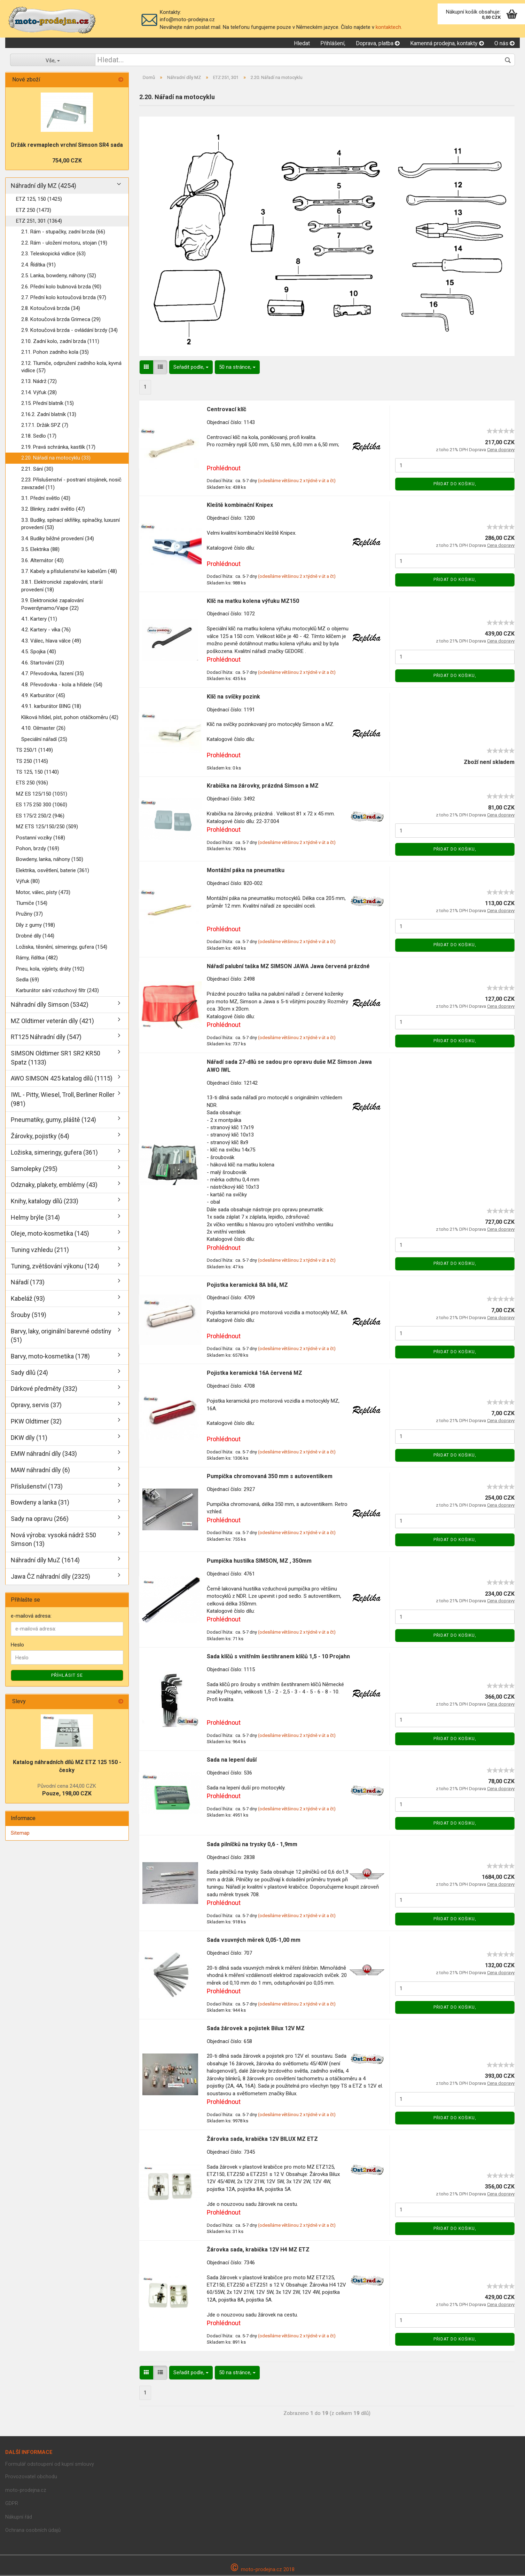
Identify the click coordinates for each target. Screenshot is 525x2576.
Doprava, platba (378, 44)
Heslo (17, 1645)
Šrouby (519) (28, 1315)
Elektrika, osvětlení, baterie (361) (52, 871)
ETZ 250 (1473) (33, 211)
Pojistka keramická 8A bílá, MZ (247, 1285)
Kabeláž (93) (28, 1299)
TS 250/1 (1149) (34, 751)
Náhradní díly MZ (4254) (43, 186)
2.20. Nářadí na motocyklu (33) (56, 459)
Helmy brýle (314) (35, 1218)
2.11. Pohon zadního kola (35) (55, 353)
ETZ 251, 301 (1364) (39, 221)
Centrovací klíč (226, 410)
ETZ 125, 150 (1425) (39, 200)
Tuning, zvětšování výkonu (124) (55, 1266)
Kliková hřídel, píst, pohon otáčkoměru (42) (69, 718)
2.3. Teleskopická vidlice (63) (53, 255)
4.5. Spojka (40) (38, 652)
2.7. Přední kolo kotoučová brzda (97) (63, 298)
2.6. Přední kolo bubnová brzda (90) (61, 287)
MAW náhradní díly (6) (40, 1470)
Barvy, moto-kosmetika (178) (50, 1357)
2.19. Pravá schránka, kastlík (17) (58, 448)
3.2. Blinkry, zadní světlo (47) (53, 510)
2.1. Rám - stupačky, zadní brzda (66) (63, 233)
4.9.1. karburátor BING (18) (51, 707)
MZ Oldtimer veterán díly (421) (52, 1021)
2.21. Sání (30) (37, 469)
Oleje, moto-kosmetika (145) (50, 1234)
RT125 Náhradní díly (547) (46, 1038)
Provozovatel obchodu (31, 2477)
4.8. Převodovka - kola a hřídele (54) (61, 685)
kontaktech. (389, 27)
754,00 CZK (67, 161)
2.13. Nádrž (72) (39, 382)
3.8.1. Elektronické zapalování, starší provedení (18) (62, 586)
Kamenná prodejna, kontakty (447, 44)
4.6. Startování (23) (42, 663)
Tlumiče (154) (31, 904)
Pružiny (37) (29, 915)
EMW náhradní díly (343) (44, 1454)
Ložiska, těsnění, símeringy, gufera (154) (61, 947)
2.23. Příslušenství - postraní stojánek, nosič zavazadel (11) (71, 484)
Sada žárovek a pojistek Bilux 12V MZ (256, 2029)
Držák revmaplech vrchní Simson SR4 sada (67, 146)
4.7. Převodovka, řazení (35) (52, 674)
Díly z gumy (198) (35, 926)
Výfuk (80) (28, 882)
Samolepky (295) (34, 1169)
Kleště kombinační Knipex (240, 506)
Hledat (302, 44)
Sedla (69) (27, 980)
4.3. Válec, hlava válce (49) (51, 641)
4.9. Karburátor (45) (43, 696)
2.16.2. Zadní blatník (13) (48, 415)
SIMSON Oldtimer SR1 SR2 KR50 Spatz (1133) (55, 1058)
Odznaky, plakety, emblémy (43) (54, 1185)
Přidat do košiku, (454, 484)
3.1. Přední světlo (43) (45, 499)
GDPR (11, 2504)
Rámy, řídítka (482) (37, 958)
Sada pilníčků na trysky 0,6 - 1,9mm (252, 1845)
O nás (504, 44)
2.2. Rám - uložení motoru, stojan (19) (64, 243)
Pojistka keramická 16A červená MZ (254, 1374)
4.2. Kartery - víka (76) (46, 631)
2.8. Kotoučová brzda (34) (50, 309)
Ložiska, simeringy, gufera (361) (54, 1153)
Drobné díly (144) (35, 937)
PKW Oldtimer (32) (36, 1422)
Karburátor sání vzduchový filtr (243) (57, 991)
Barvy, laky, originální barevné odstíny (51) (61, 1336)
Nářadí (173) (28, 1283)
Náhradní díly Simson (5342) (49, 1005)
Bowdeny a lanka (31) (40, 1503)
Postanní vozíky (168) (40, 838)
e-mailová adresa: (31, 1617)
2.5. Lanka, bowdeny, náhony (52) (58, 276)
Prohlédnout (224, 468)
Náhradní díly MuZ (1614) (45, 1560)
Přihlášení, (332, 44)
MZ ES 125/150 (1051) (41, 794)
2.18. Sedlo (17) (38, 437)
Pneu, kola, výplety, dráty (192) (50, 969)
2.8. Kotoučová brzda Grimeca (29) (61, 320)
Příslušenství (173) (37, 1487)
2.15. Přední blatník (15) (47, 404)
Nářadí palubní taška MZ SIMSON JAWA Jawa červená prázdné (288, 967)
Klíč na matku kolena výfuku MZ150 (253, 601)
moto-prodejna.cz (25, 2491)
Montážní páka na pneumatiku (245, 871)
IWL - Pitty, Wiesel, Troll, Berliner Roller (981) (63, 1100)
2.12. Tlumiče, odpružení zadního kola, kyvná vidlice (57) (71, 367)
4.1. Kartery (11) (39, 619)
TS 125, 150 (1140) (37, 772)
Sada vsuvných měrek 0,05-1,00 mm (253, 1940)
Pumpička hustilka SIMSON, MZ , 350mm (259, 1561)
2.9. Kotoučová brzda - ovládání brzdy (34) (69, 331)
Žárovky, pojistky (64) (40, 1136)
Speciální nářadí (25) (44, 740)
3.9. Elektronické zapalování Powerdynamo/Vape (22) (52, 605)
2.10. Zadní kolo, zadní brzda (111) (60, 342)
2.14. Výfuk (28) (39, 393)
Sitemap (20, 1834)
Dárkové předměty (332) (44, 1389)
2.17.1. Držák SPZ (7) (44, 426)
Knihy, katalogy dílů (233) (44, 1201)
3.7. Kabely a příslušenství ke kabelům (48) (69, 572)
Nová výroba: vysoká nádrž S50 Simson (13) (53, 1540)
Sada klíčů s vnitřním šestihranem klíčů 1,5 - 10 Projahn (278, 1657)
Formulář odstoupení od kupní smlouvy (49, 2465)
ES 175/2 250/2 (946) (40, 816)
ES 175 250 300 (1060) (41, 806)
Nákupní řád (18, 2517)
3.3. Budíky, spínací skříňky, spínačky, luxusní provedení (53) (70, 524)
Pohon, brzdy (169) (37, 849)
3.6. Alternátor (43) (42, 561)
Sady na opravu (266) (40, 1519)
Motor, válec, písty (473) (43, 893)
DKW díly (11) (29, 1438)
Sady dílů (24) (29, 1373)
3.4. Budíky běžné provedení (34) (57, 539)
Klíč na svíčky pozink (233, 697)
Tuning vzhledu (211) (40, 1250)
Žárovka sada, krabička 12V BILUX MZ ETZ (262, 2139)
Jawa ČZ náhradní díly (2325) (50, 1577)
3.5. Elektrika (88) (40, 550)
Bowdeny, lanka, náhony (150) (49, 860)
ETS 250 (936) (32, 784)
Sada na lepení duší (232, 1760)
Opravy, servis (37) (36, 1405)
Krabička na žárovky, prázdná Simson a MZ (263, 786)
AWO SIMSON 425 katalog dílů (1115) (61, 1079)
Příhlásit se (67, 1676)
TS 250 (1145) (32, 762)
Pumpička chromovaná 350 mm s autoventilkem (269, 1477)
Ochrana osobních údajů (33, 2531)
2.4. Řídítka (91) (38, 265)
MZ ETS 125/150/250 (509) (47, 827)
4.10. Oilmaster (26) (43, 729)
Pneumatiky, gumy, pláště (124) (53, 1120)
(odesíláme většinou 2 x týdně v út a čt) (297, 481)
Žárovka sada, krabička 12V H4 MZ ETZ (258, 2250)
